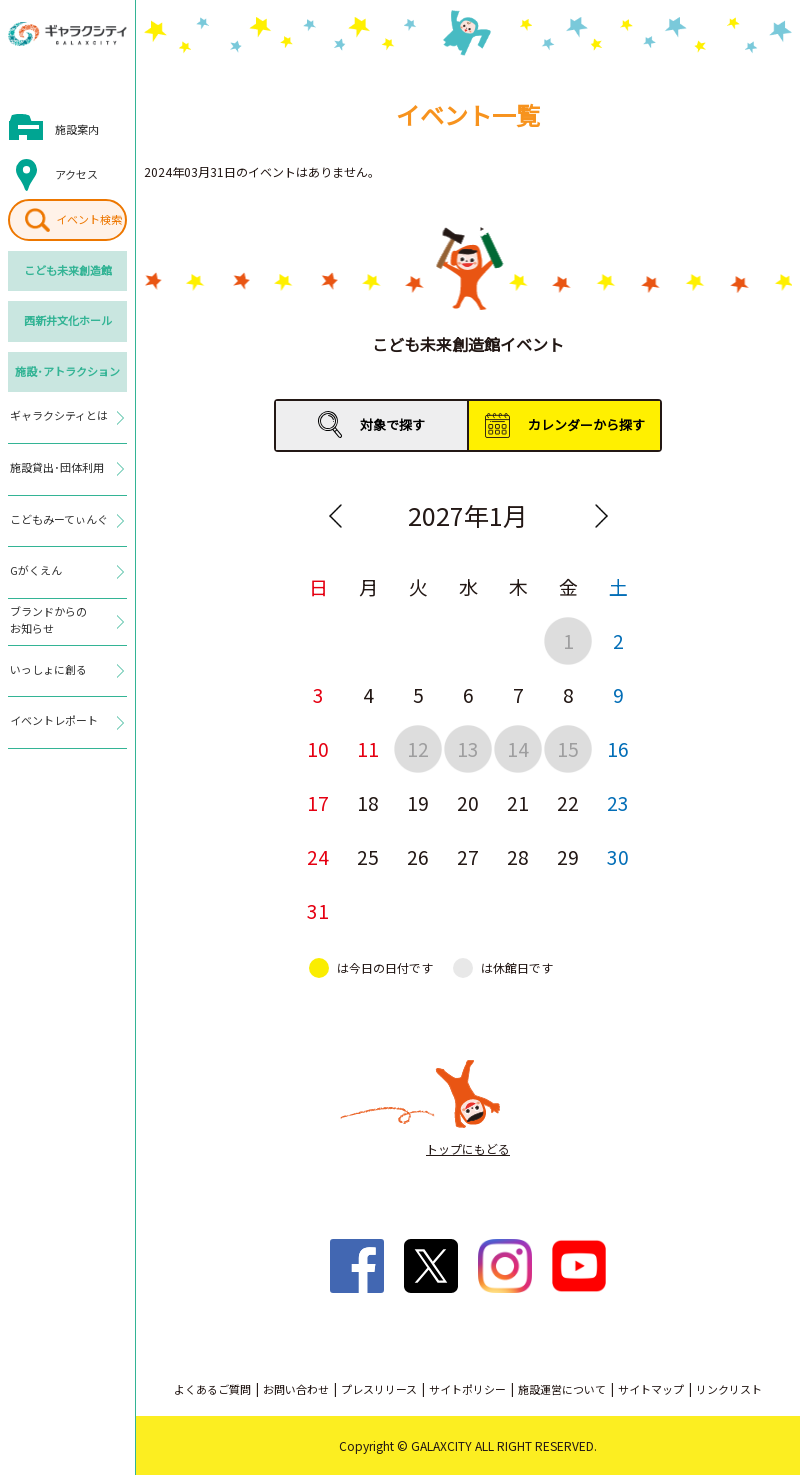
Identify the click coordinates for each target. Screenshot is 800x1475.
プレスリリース (379, 1389)
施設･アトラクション (67, 371)
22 (568, 802)
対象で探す (392, 424)
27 (468, 856)
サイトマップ (651, 1389)
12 (418, 748)
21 (518, 802)
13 (468, 748)
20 (468, 802)
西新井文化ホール (68, 320)
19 (418, 802)
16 (618, 748)
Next (601, 516)
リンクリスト (729, 1389)
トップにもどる (468, 1148)
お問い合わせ (296, 1389)
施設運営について (562, 1389)
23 (618, 802)
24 (318, 856)
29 (568, 856)
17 (318, 802)
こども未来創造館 (68, 270)
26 (418, 856)
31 (318, 910)
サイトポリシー (467, 1389)
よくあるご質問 (212, 1389)
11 (368, 748)
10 (318, 748)
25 (368, 856)
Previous (335, 516)
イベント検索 (89, 219)
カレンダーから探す (586, 424)
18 (368, 802)
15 (568, 748)
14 (518, 748)
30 (618, 856)
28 (518, 856)
